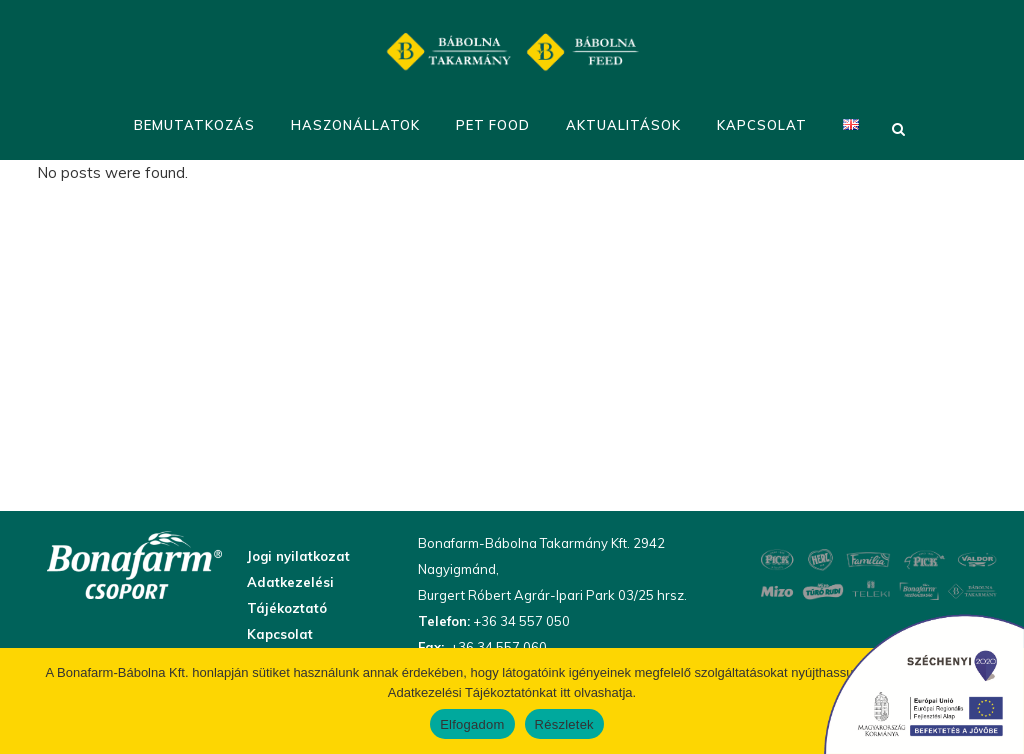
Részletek (564, 724)
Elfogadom (472, 724)
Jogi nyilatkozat (298, 556)
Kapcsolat (280, 634)
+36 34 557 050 (520, 621)
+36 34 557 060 (497, 647)
